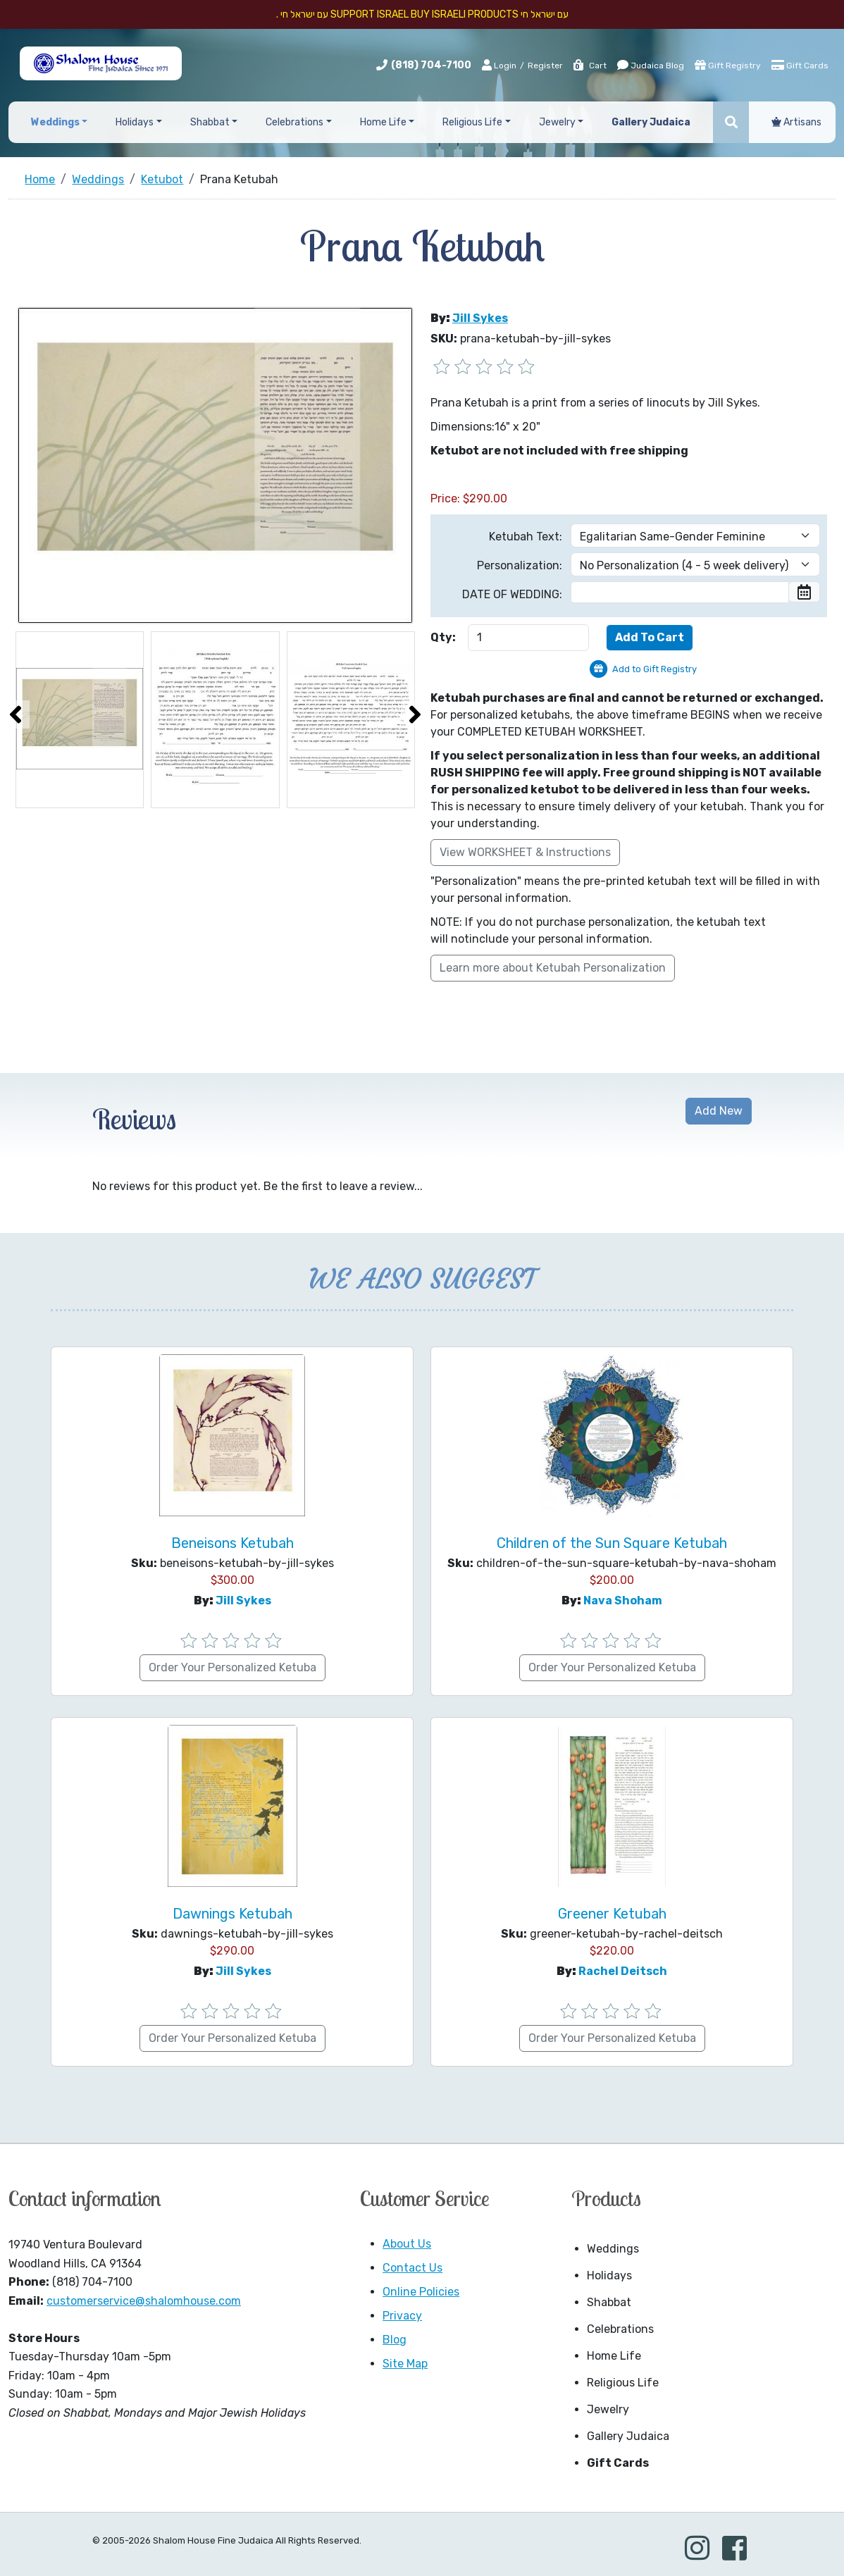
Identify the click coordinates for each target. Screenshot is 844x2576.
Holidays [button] (135, 122)
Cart (589, 65)
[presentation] (15, 714)
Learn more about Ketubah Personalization (553, 967)
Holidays (609, 2275)
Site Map (405, 2363)
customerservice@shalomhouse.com (143, 2301)
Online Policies (421, 2291)
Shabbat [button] (210, 122)
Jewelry (608, 2409)
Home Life (614, 2356)
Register (545, 65)
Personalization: (519, 565)
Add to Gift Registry (654, 669)
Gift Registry (728, 64)
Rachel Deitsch (622, 1971)
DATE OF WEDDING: (512, 594)
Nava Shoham (622, 1600)
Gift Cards (800, 64)
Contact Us (412, 2267)
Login (499, 64)
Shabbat (609, 2302)
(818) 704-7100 (431, 65)
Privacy (402, 2315)
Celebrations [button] (294, 122)
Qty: (443, 637)
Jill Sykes (480, 318)
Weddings (613, 2248)
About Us (407, 2243)
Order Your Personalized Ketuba (232, 1667)
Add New (719, 1110)
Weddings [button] (55, 122)
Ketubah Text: (525, 536)
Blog (395, 2339)
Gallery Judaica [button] (651, 122)
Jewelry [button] (557, 122)
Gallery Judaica (628, 2436)
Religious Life (623, 2382)
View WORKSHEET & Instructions (525, 852)
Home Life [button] (383, 122)
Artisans (796, 122)
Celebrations (620, 2329)
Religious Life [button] (472, 122)
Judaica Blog (650, 64)
